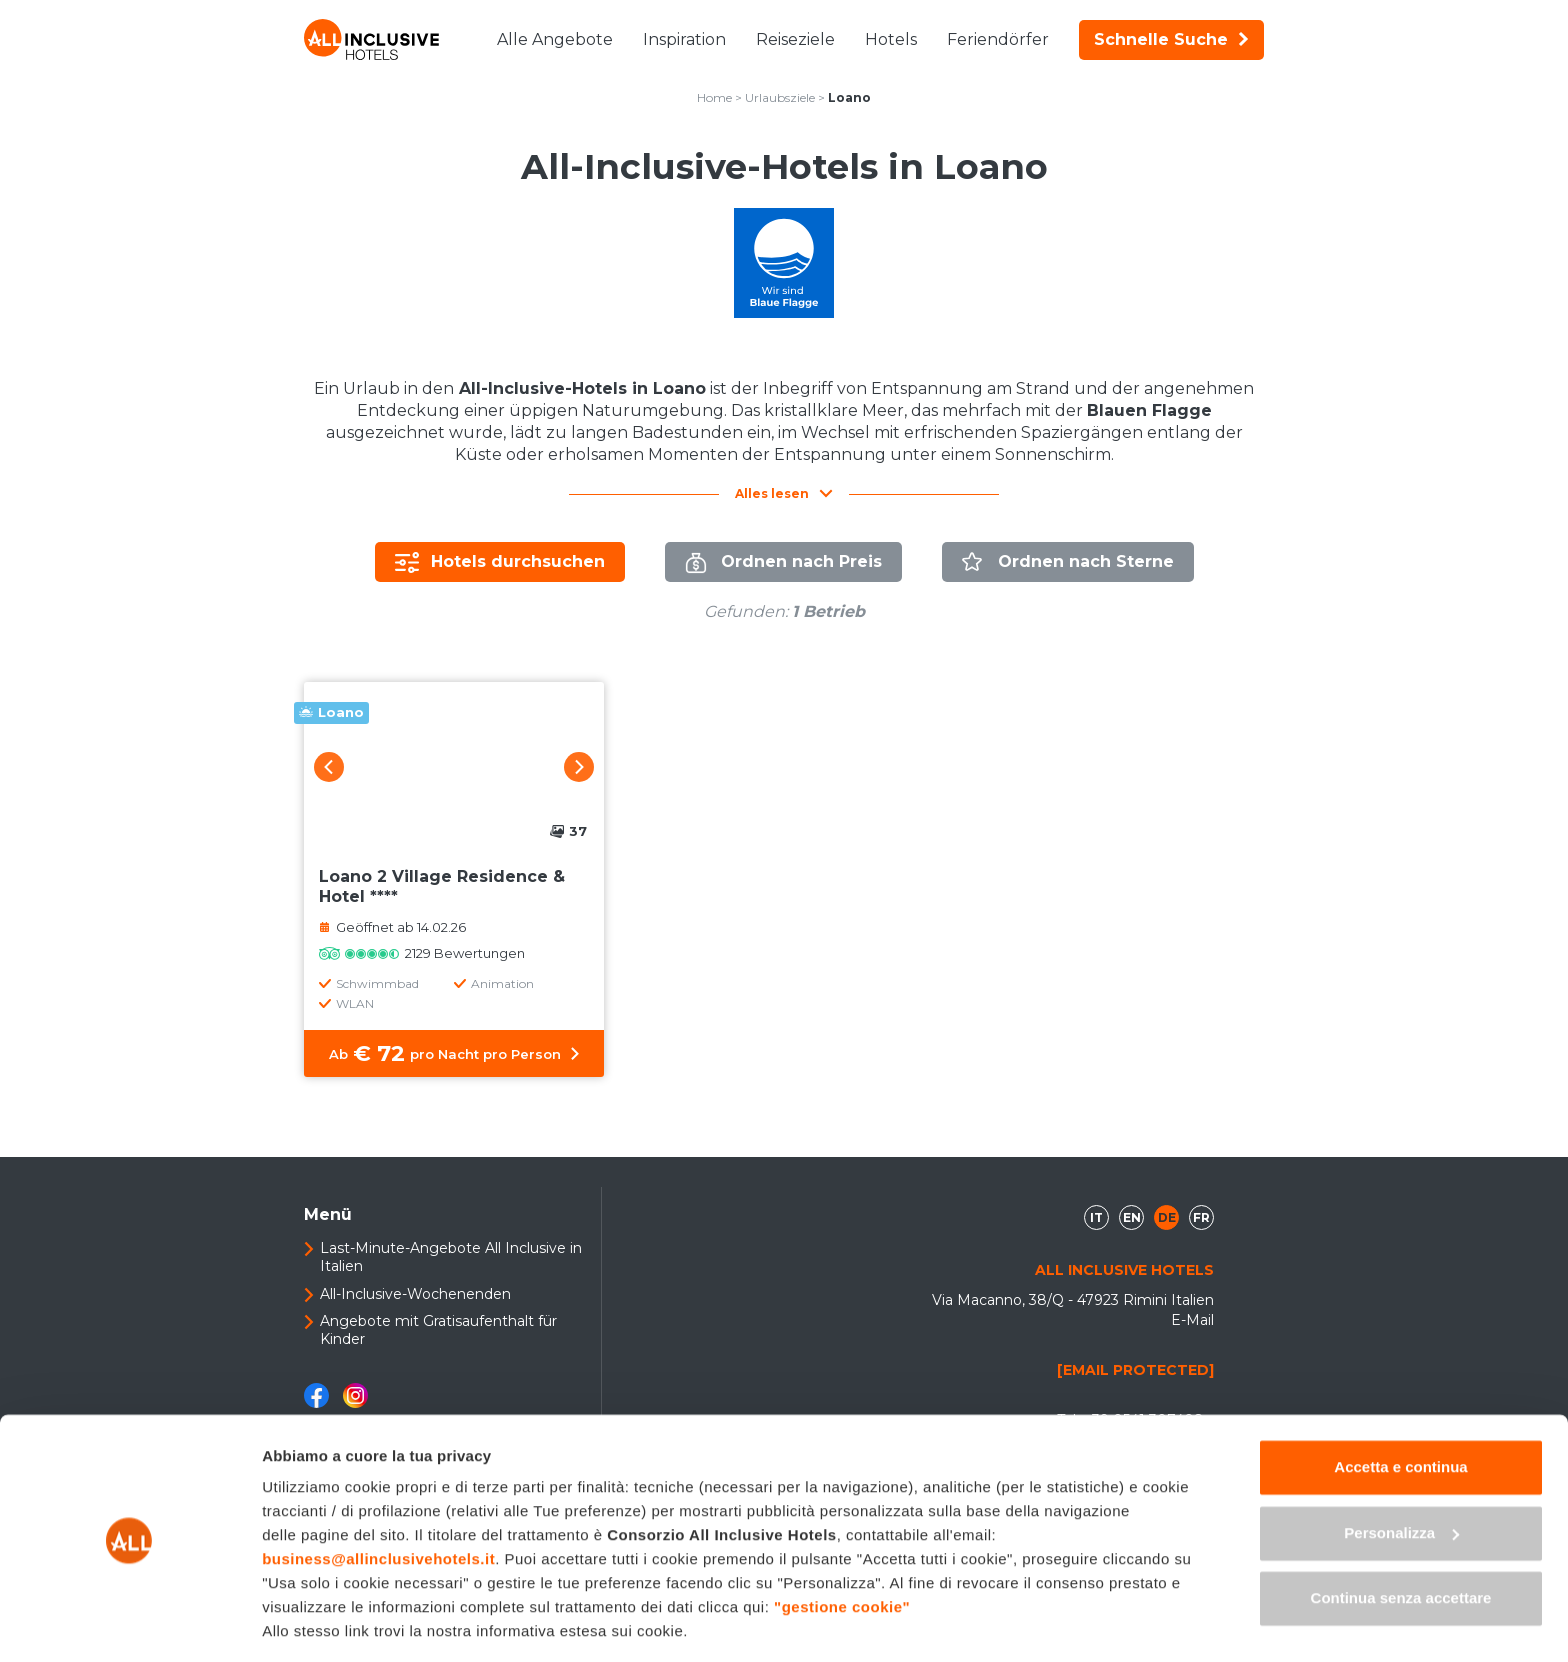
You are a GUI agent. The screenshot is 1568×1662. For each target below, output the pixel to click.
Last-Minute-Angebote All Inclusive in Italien (451, 1257)
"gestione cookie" (842, 1543)
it (1096, 1217)
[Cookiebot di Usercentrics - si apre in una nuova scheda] (129, 1623)
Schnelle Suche (1171, 39)
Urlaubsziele (780, 97)
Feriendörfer (998, 39)
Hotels (891, 39)
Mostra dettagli (316, 1622)
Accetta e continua (1400, 1403)
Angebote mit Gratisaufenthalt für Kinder (438, 1330)
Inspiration (684, 39)
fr (1201, 1217)
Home (714, 97)
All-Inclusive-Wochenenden (415, 1294)
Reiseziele (795, 39)
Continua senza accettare (1401, 1534)
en (1132, 1217)
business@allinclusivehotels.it (378, 1495)
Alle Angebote (555, 39)
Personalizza (1401, 1468)
